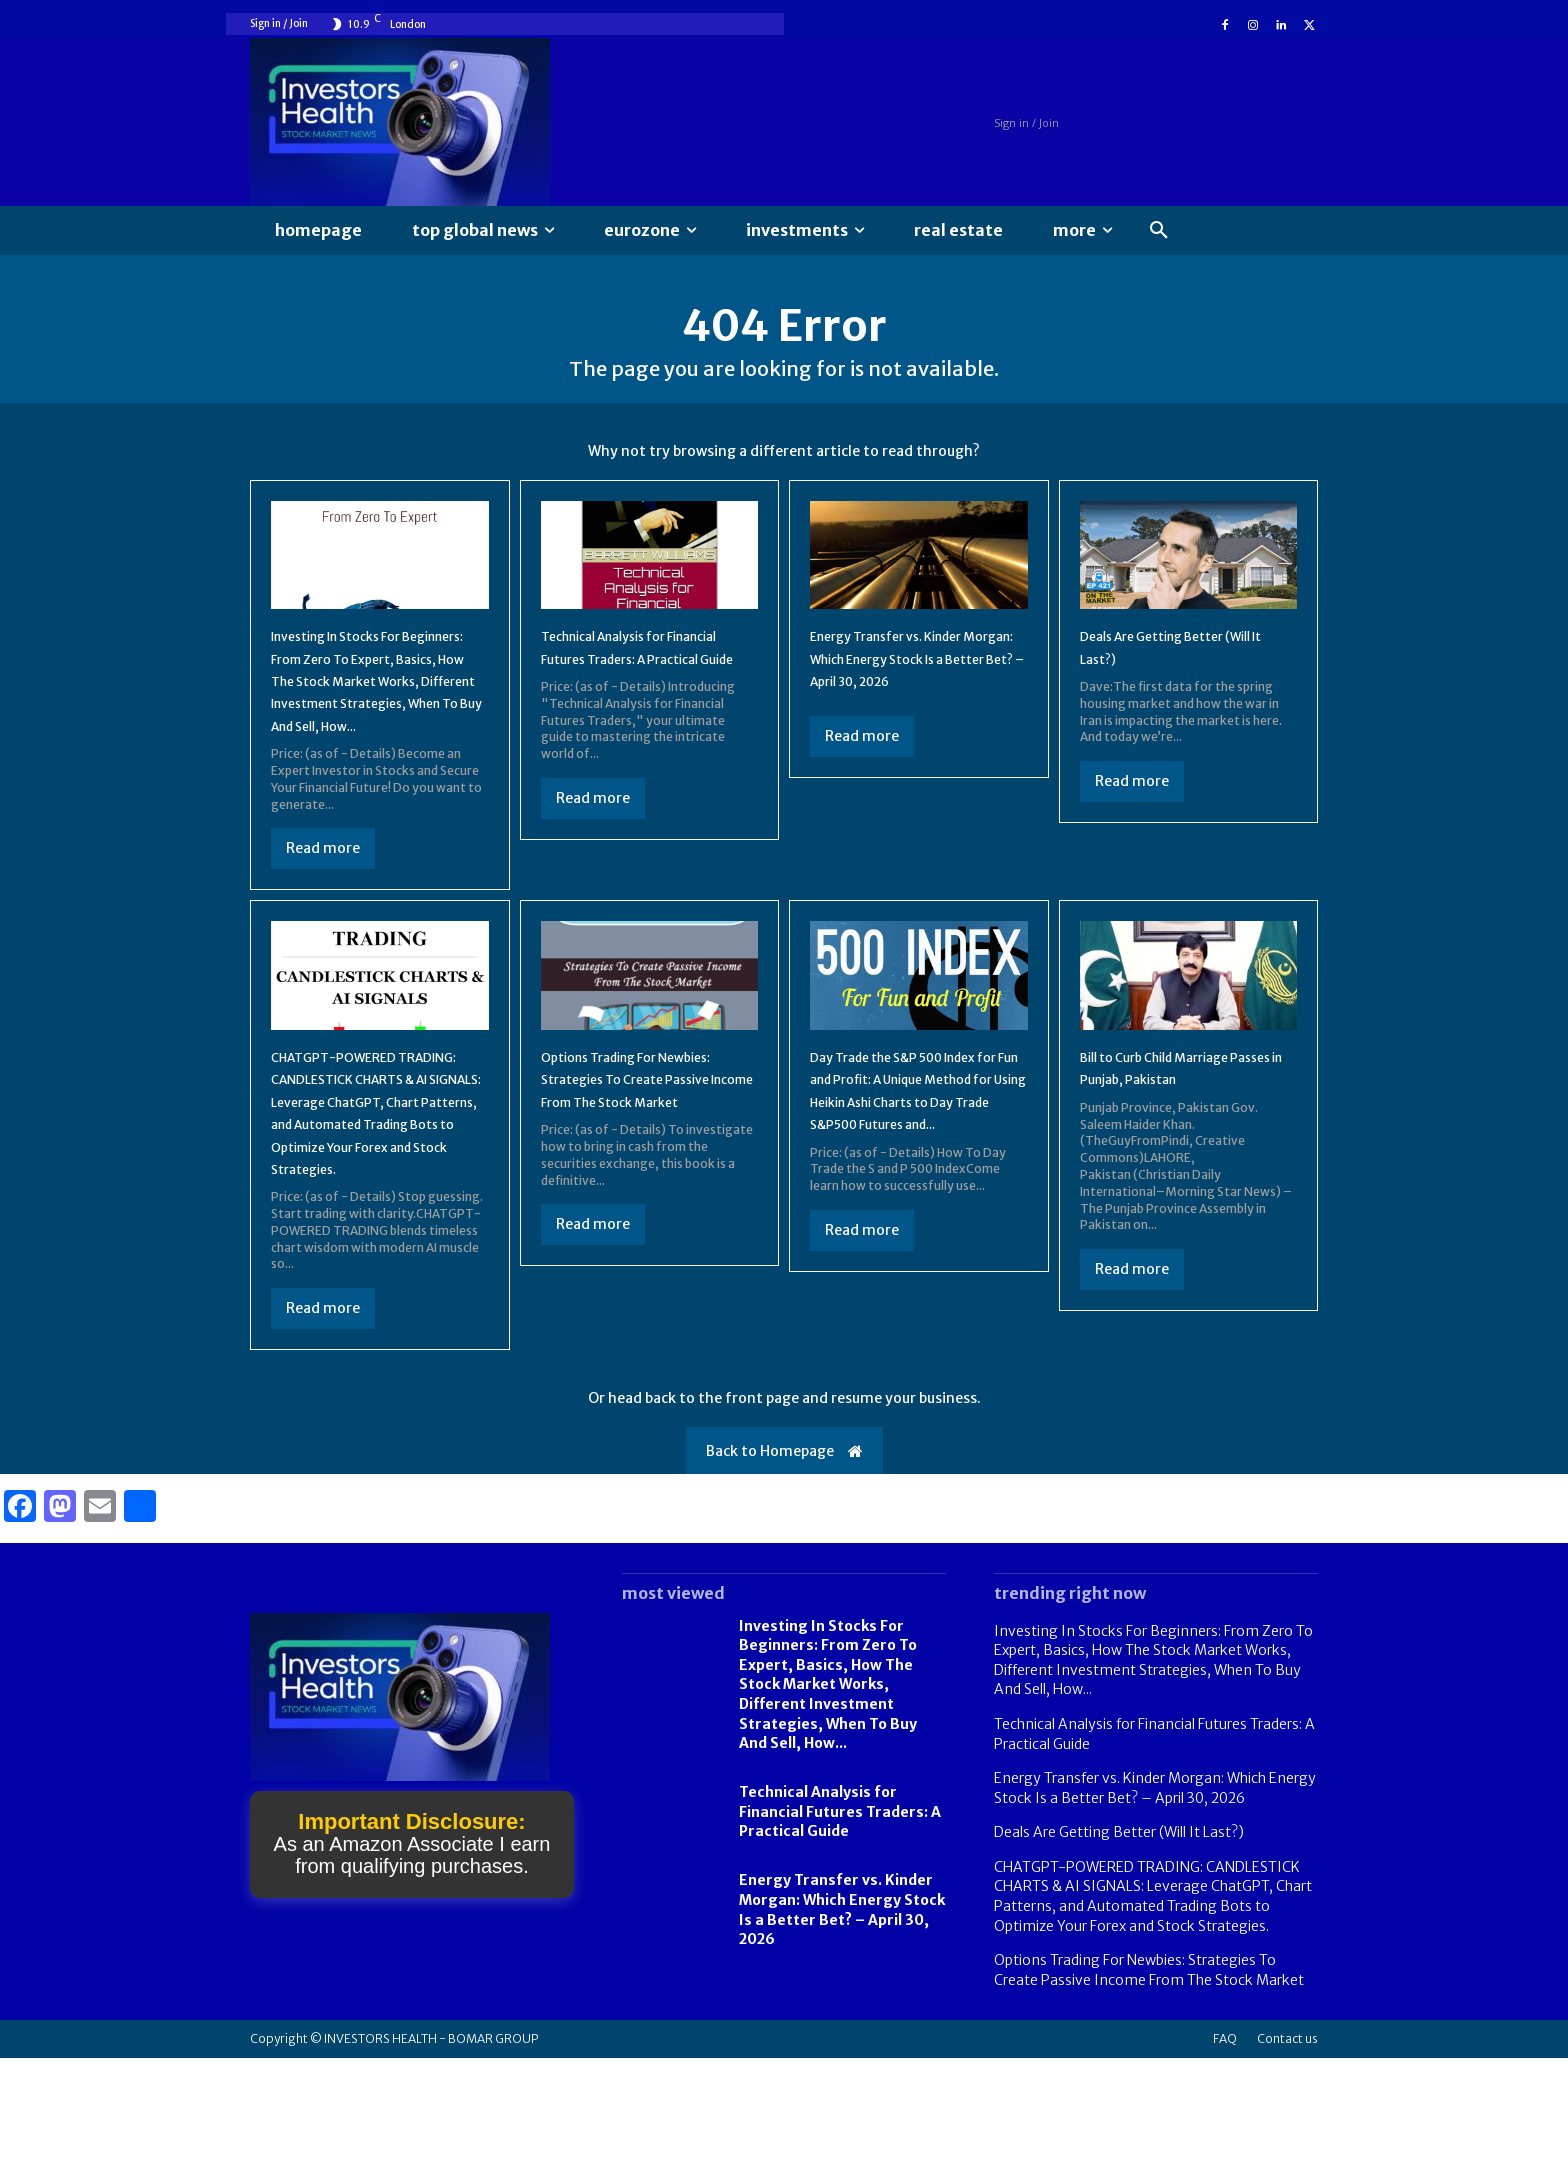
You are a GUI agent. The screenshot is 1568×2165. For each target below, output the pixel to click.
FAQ (1225, 2145)
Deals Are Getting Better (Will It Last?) (1119, 1939)
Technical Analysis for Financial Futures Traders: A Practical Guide (644, 675)
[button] (1159, 231)
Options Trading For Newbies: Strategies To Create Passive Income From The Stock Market (1149, 2077)
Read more (323, 911)
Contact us (1287, 2145)
